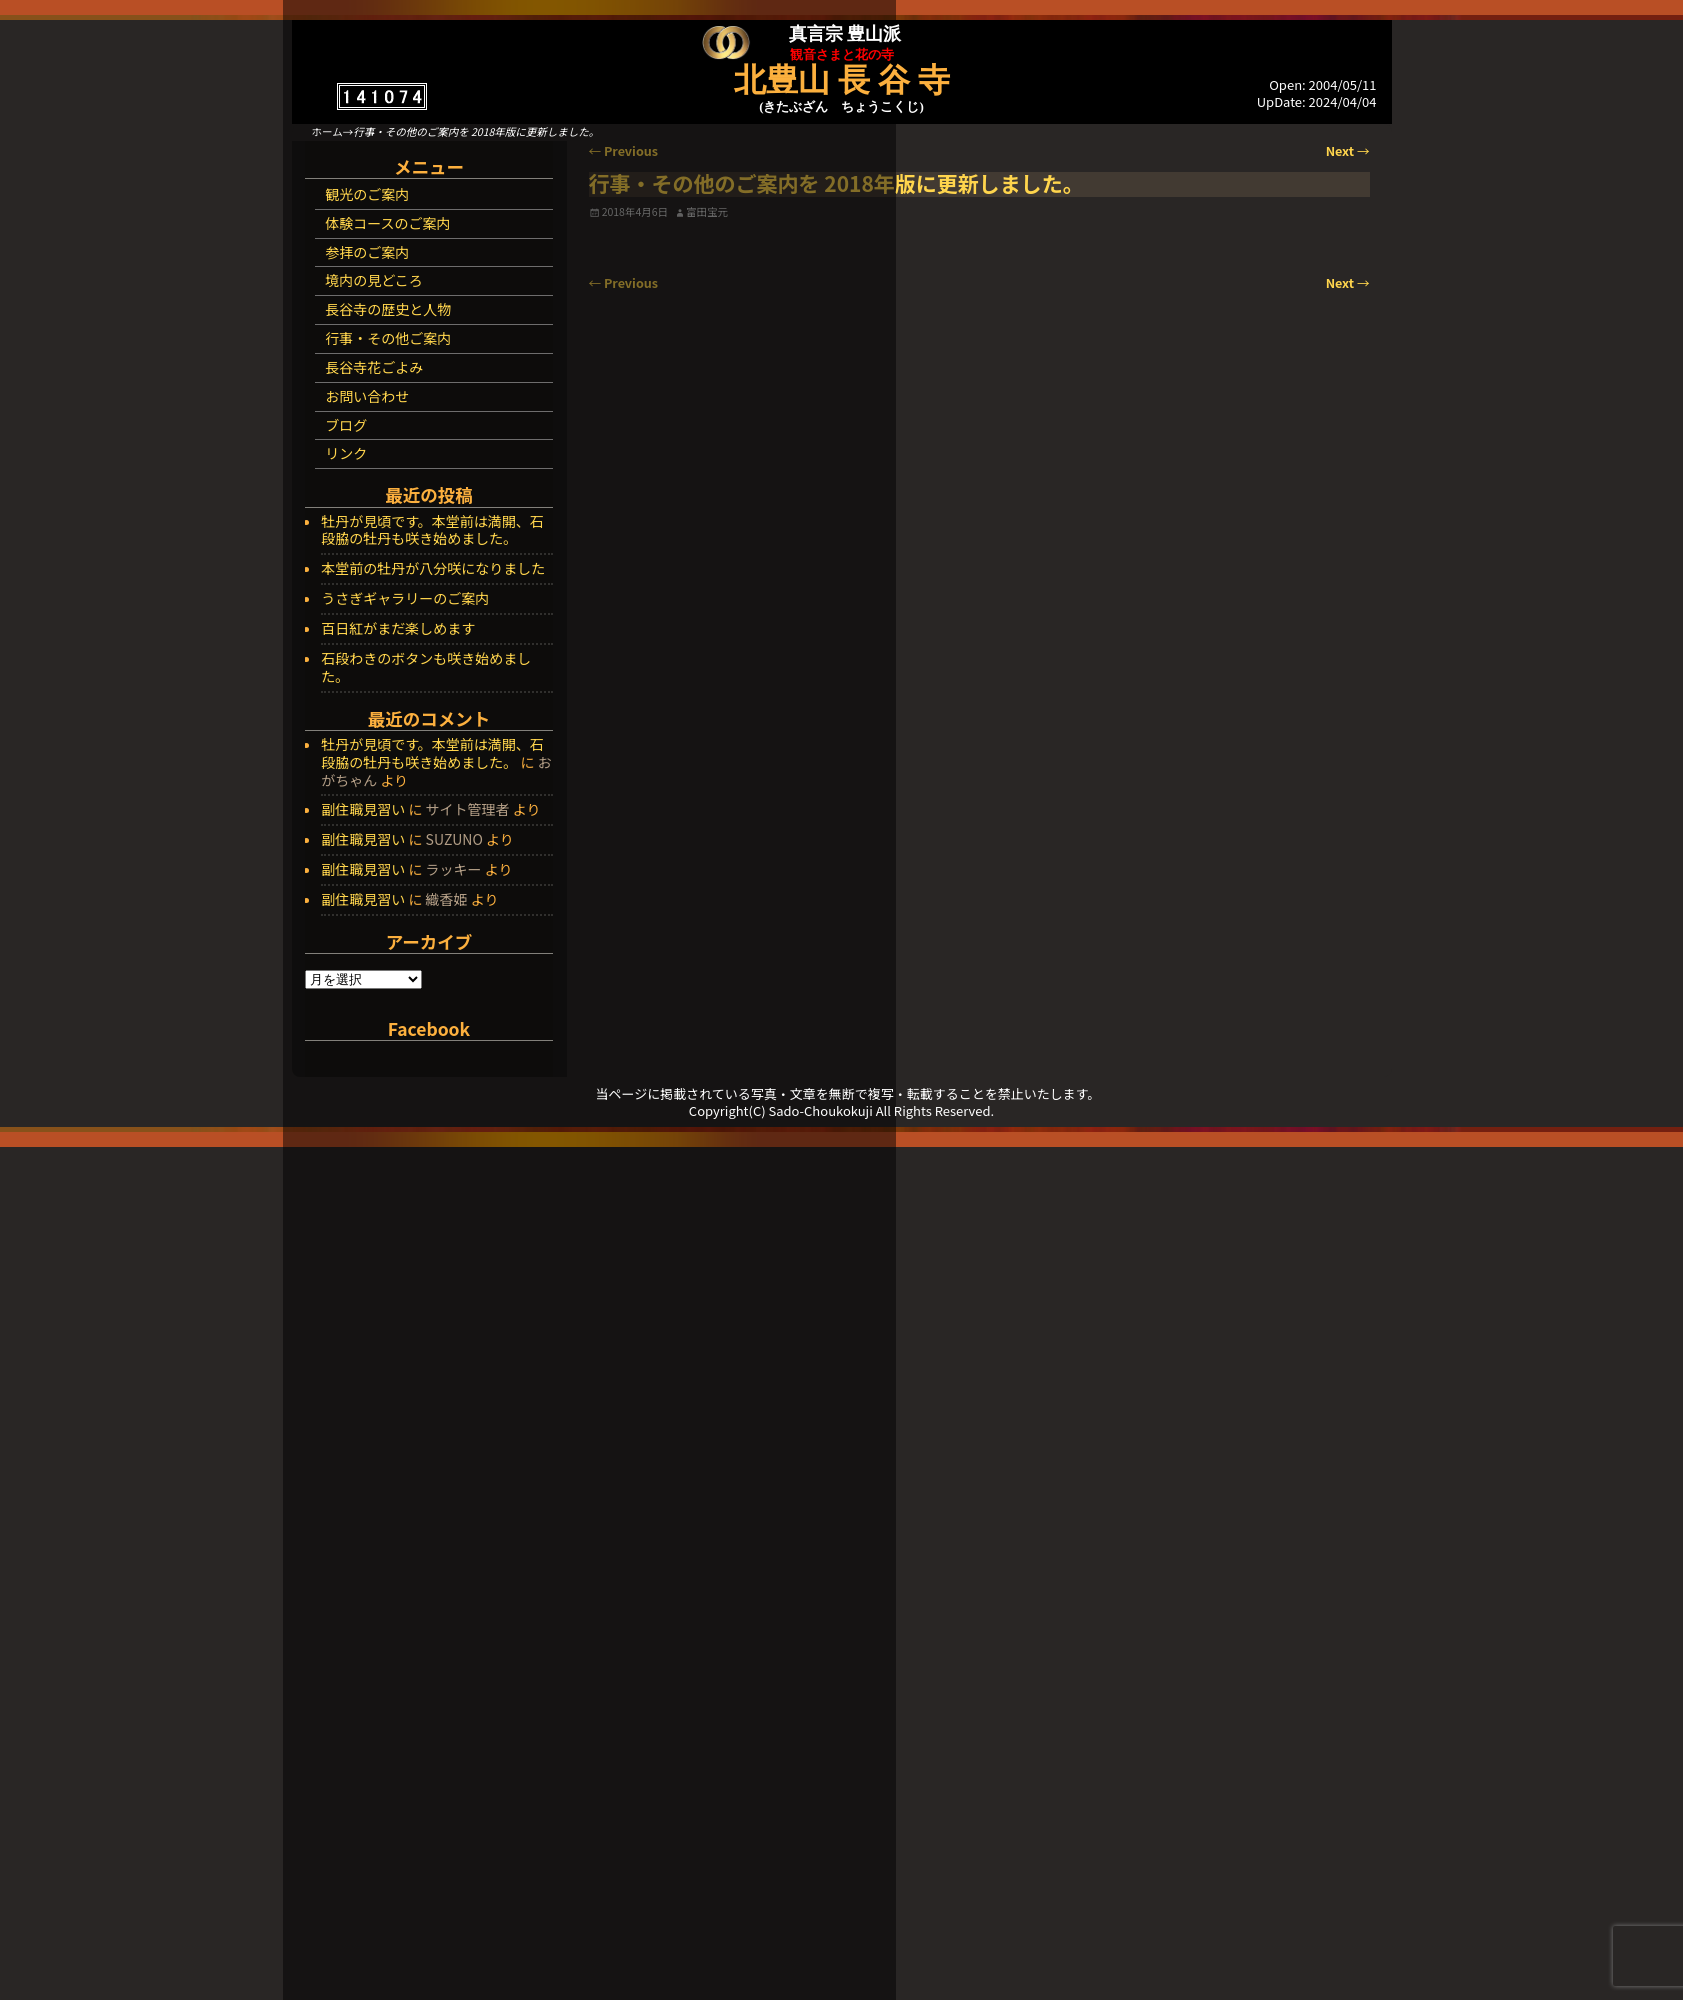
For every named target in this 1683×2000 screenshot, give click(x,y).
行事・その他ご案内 (388, 338)
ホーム (327, 131)
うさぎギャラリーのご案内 (405, 599)
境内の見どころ (374, 280)
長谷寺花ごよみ (374, 367)
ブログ (346, 425)
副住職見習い (363, 809)
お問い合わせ (367, 396)
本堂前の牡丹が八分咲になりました (433, 569)
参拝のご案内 (367, 252)
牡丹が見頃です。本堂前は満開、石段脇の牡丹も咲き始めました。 (432, 531)
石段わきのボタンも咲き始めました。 (426, 668)
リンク (346, 453)
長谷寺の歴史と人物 (388, 309)
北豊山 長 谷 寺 (842, 80)
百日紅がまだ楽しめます (398, 629)
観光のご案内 (367, 194)
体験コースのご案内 (387, 223)
